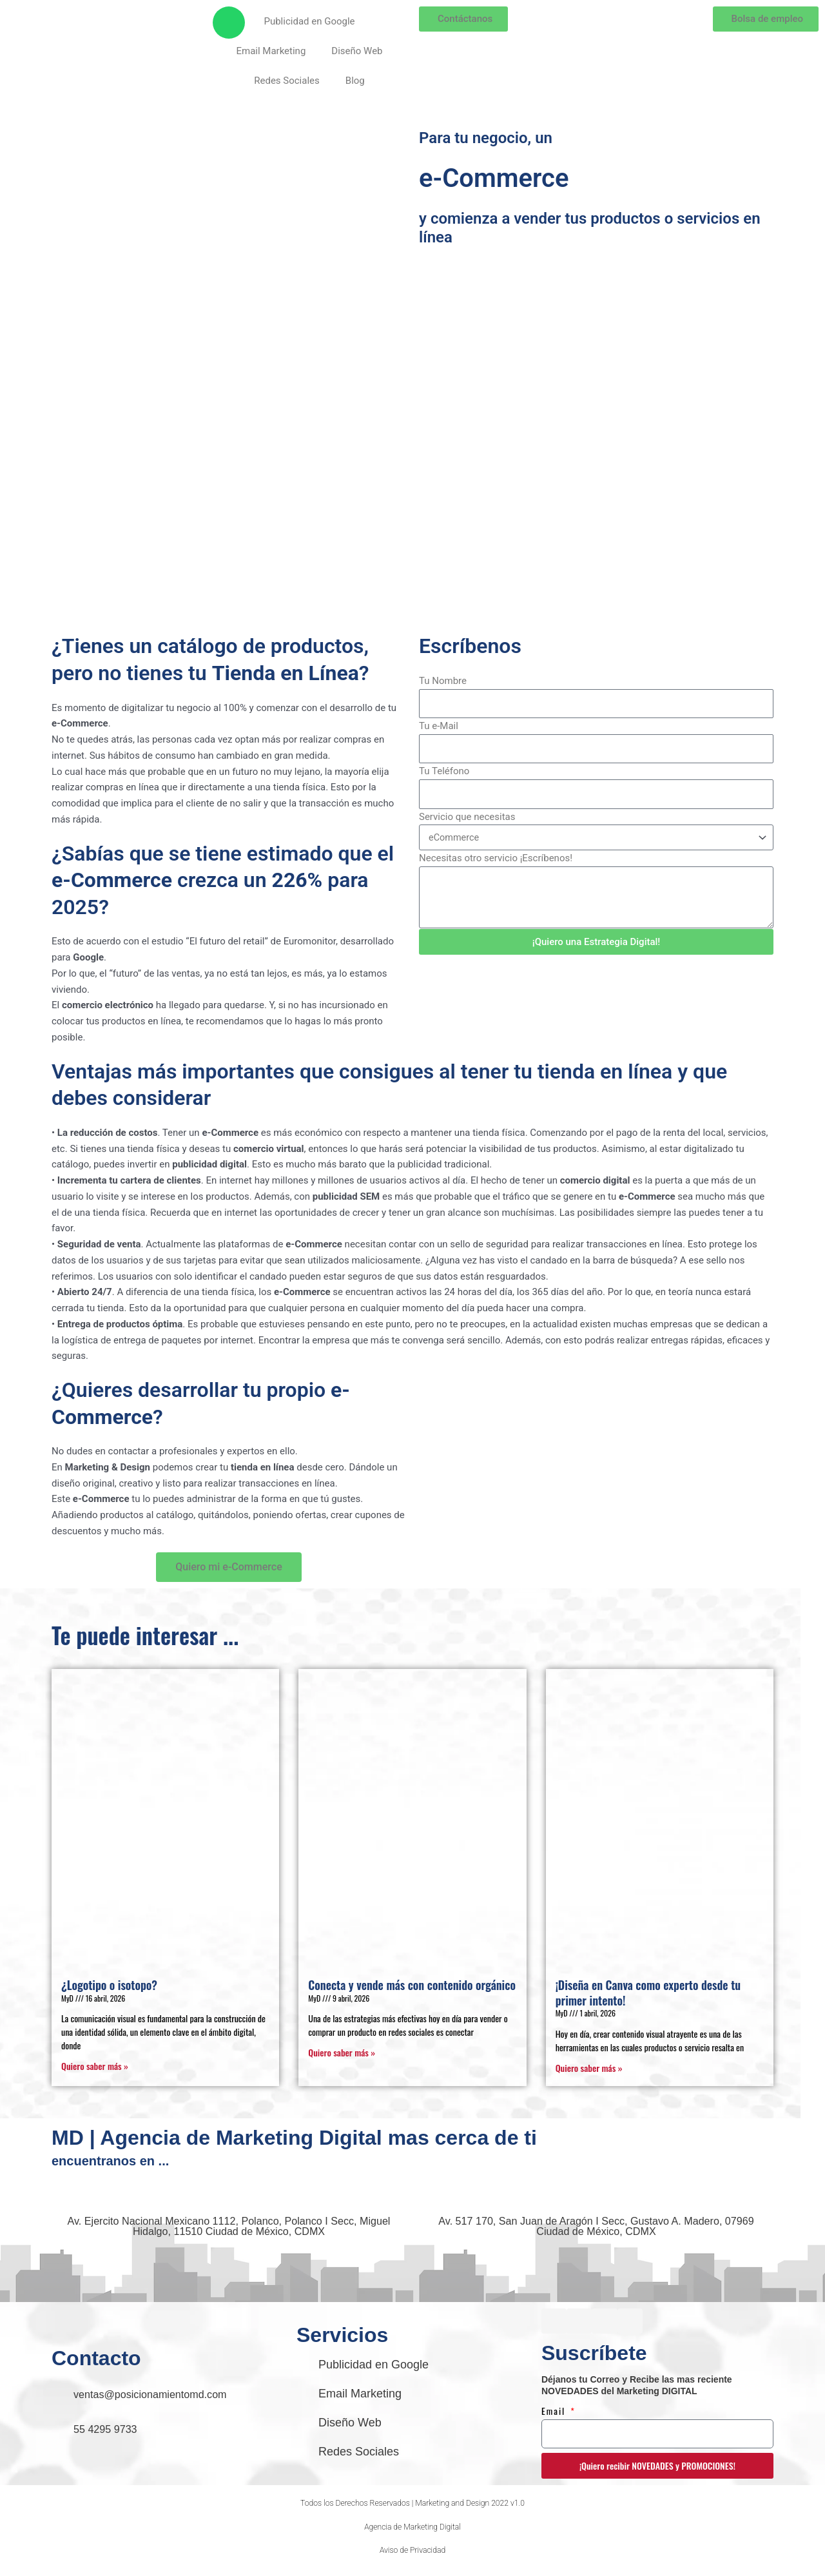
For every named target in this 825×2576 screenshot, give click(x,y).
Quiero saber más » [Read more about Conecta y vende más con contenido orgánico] (341, 2052)
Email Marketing (271, 51)
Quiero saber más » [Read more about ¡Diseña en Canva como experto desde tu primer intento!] (589, 2067)
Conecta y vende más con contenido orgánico (412, 1984)
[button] (412, 2506)
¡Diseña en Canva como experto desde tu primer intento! (648, 1992)
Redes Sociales (287, 80)
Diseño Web (356, 51)
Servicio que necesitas (467, 817)
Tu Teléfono (444, 771)
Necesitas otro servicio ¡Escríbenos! (495, 858)
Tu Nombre (443, 681)
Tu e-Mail (438, 726)
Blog (355, 80)
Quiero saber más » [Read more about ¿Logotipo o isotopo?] (94, 2066)
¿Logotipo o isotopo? (109, 1984)
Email (555, 2413)
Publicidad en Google (309, 21)
